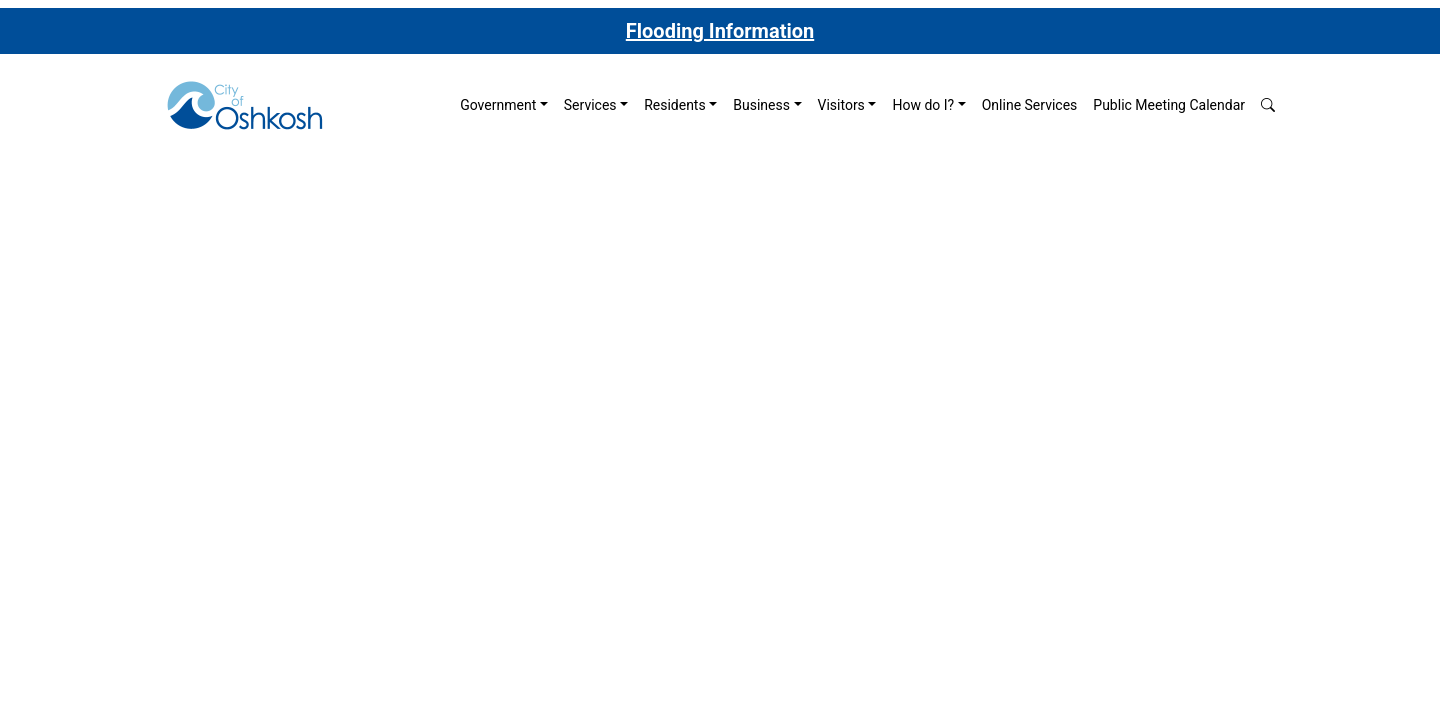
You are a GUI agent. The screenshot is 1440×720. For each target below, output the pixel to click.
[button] (1268, 105)
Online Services (1030, 105)
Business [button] (761, 105)
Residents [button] (675, 105)
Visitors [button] (841, 105)
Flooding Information (720, 31)
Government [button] (498, 105)
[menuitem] (504, 105)
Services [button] (590, 105)
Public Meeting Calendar (1169, 105)
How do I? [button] (923, 105)
